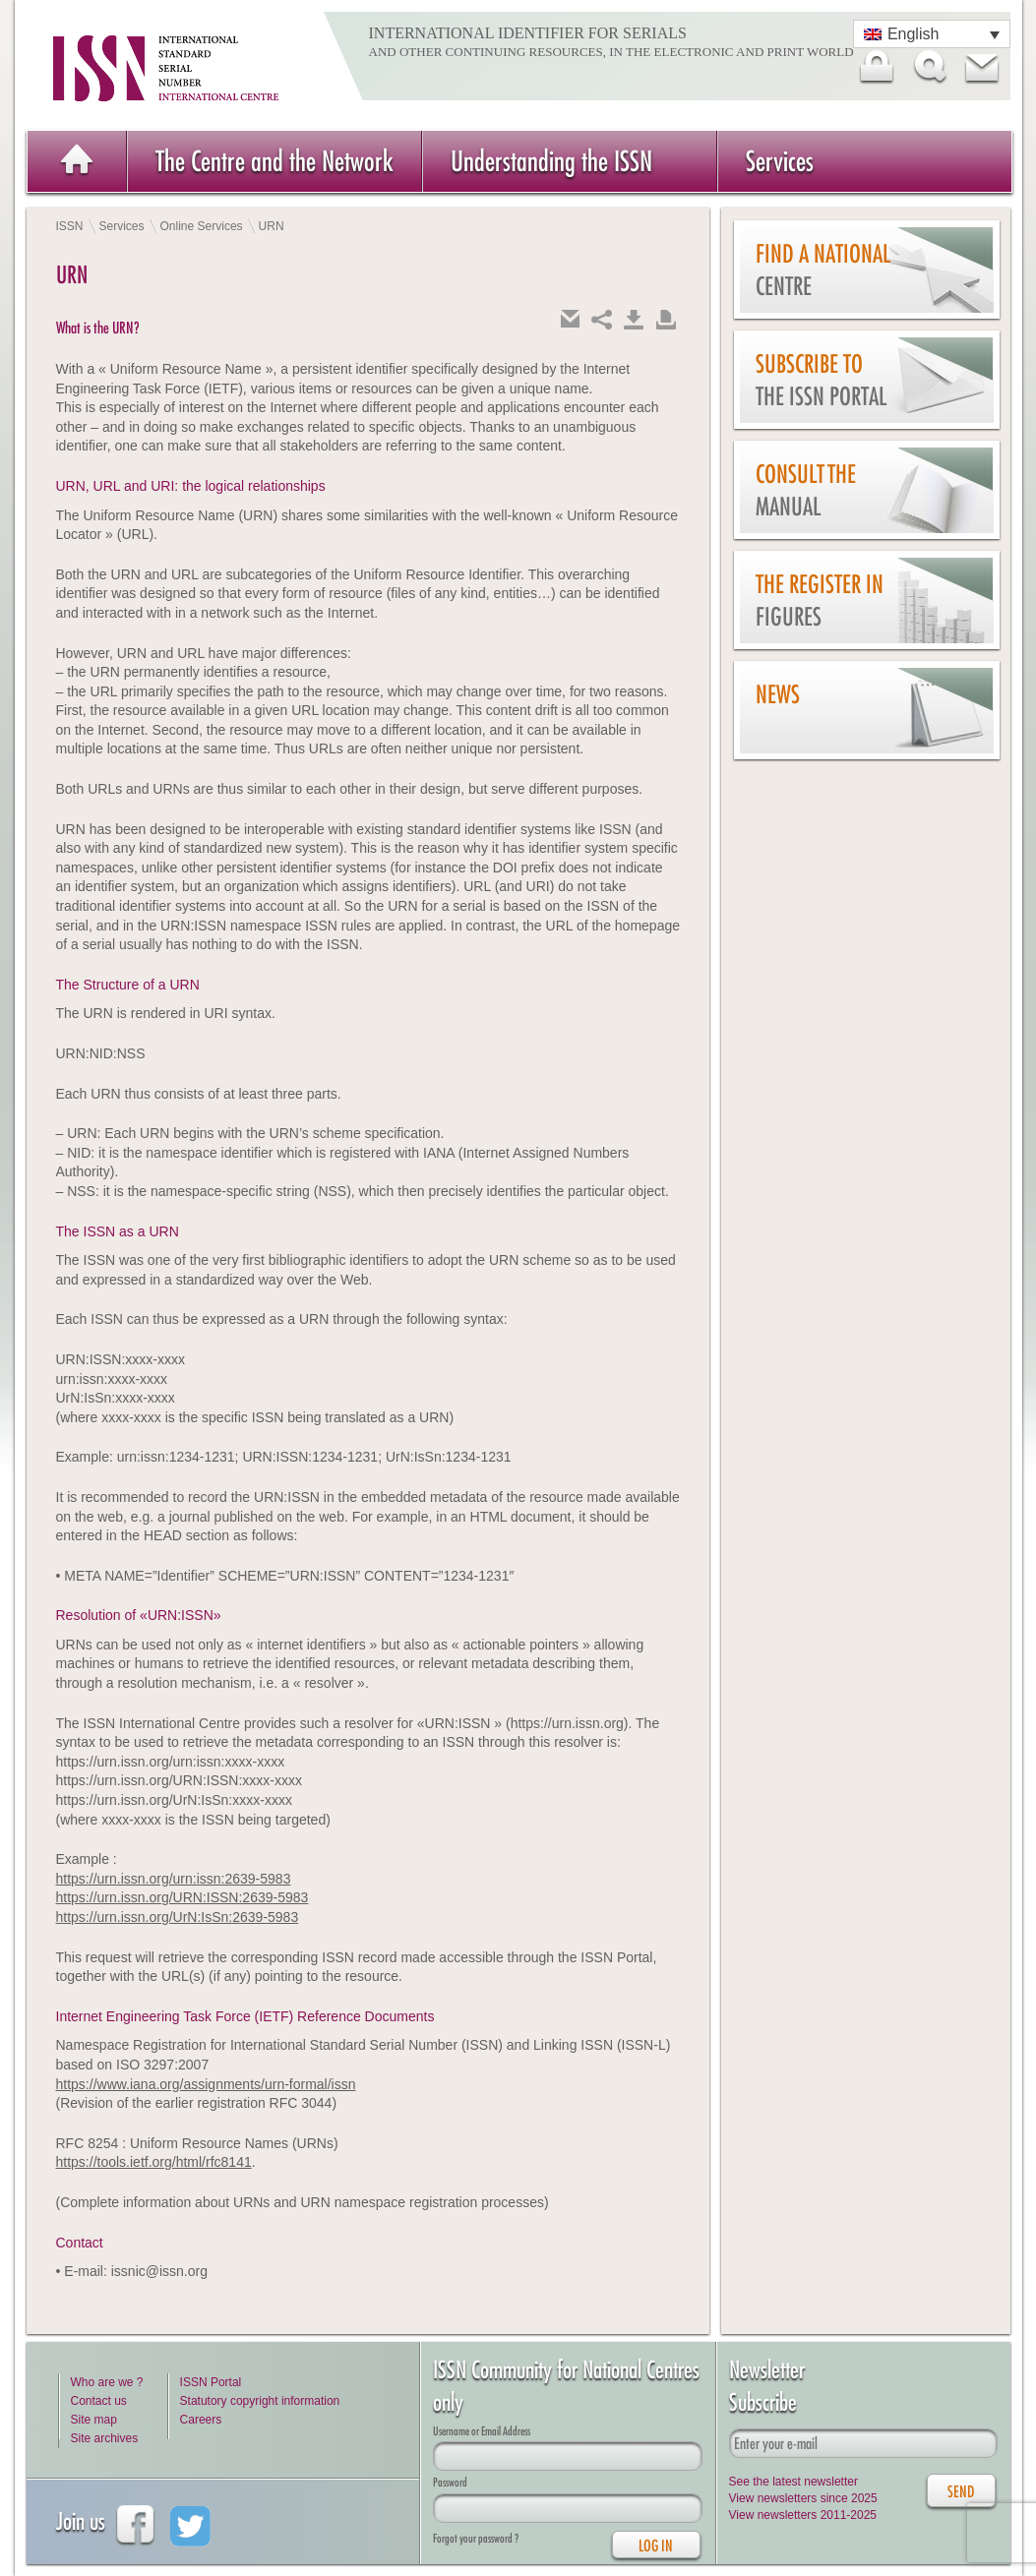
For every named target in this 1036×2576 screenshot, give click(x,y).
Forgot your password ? (475, 2538)
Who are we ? (107, 2382)
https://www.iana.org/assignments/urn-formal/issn (206, 2084)
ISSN (70, 226)
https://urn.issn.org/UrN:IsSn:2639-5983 (177, 1917)
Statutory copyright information (260, 2401)
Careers (201, 2419)
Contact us (99, 2401)
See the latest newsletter (793, 2481)
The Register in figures (820, 600)
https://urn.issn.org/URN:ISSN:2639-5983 (182, 1897)
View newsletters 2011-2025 (803, 2515)
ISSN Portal (211, 2382)
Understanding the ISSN (551, 161)
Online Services (201, 226)
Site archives (105, 2438)
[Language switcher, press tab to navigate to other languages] (931, 34)
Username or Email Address (481, 2431)
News (778, 694)
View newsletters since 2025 (803, 2498)
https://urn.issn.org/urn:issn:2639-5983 (173, 1879)
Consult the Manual (806, 490)
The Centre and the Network (274, 161)
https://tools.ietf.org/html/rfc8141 (154, 2162)
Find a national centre (823, 270)
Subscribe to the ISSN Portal (821, 380)
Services (780, 161)
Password (450, 2482)
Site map (94, 2419)
